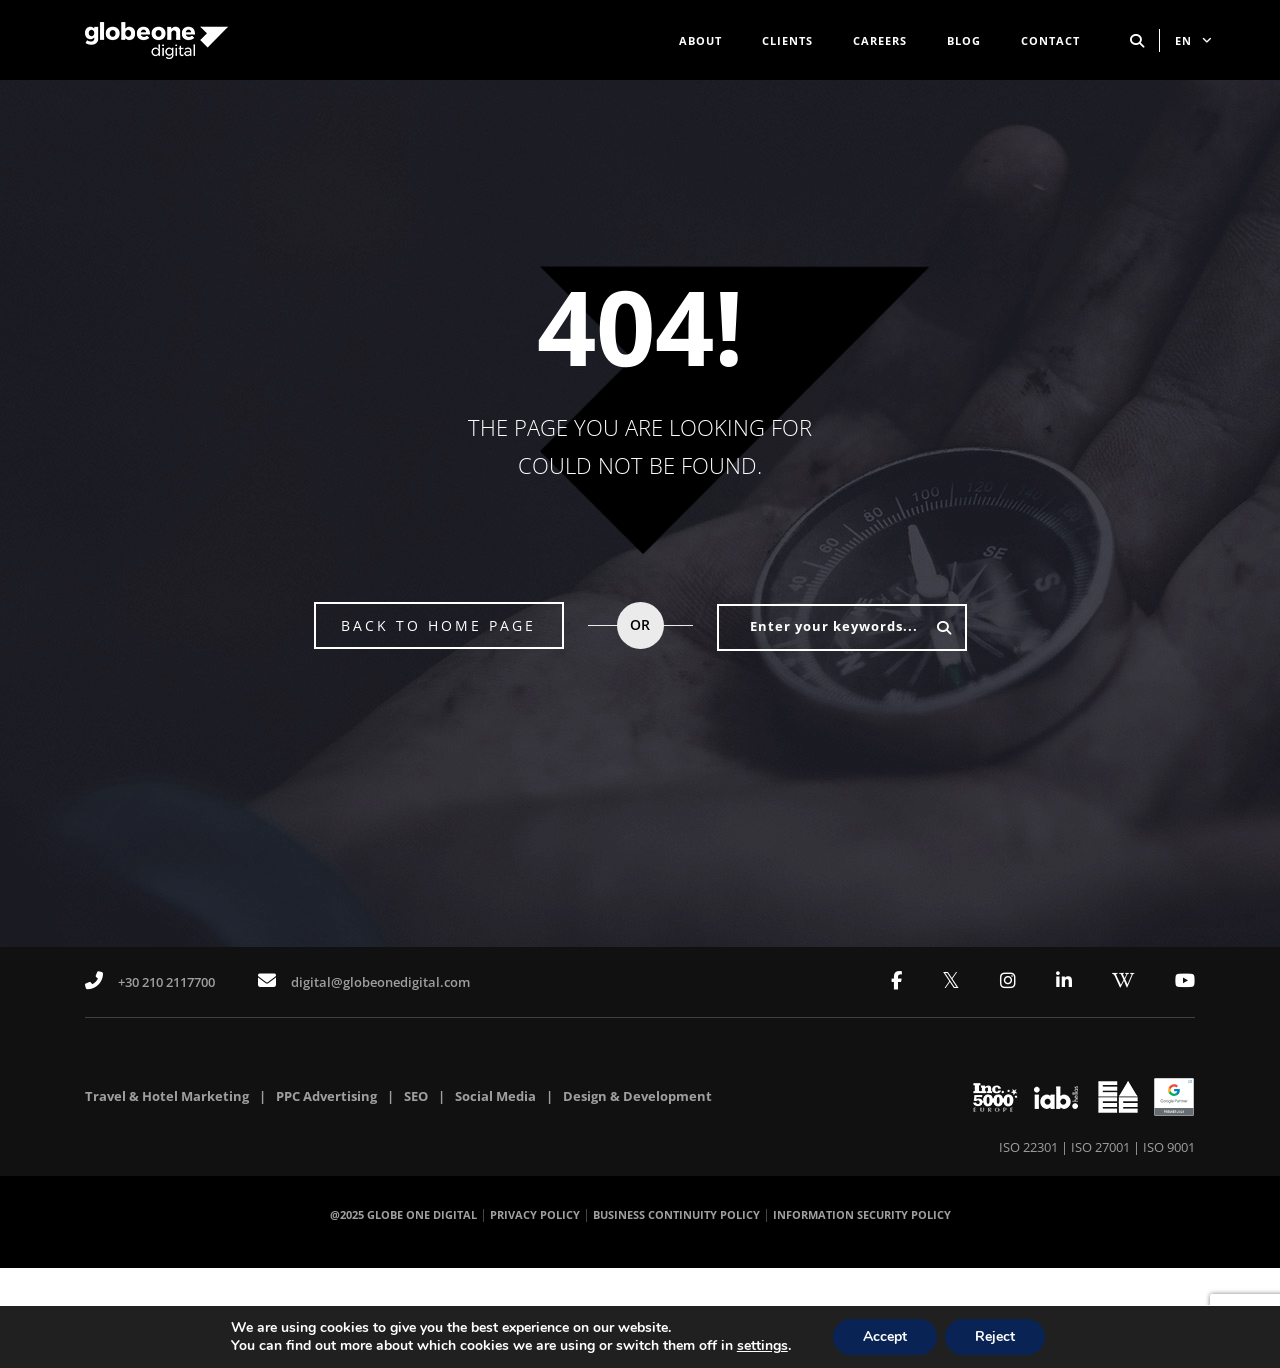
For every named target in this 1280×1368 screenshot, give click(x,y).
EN (1194, 40)
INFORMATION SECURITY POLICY (862, 1214)
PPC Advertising (326, 1096)
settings (762, 1346)
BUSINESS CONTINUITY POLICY (676, 1214)
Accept (885, 1336)
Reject (995, 1336)
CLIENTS (787, 40)
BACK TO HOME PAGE (438, 625)
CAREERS (880, 40)
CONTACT (1050, 40)
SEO (416, 1096)
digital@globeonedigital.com (364, 981)
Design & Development (637, 1096)
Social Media (495, 1096)
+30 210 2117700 (150, 981)
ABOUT (700, 40)
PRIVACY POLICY (535, 1214)
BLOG (964, 40)
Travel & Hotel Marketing (167, 1096)
